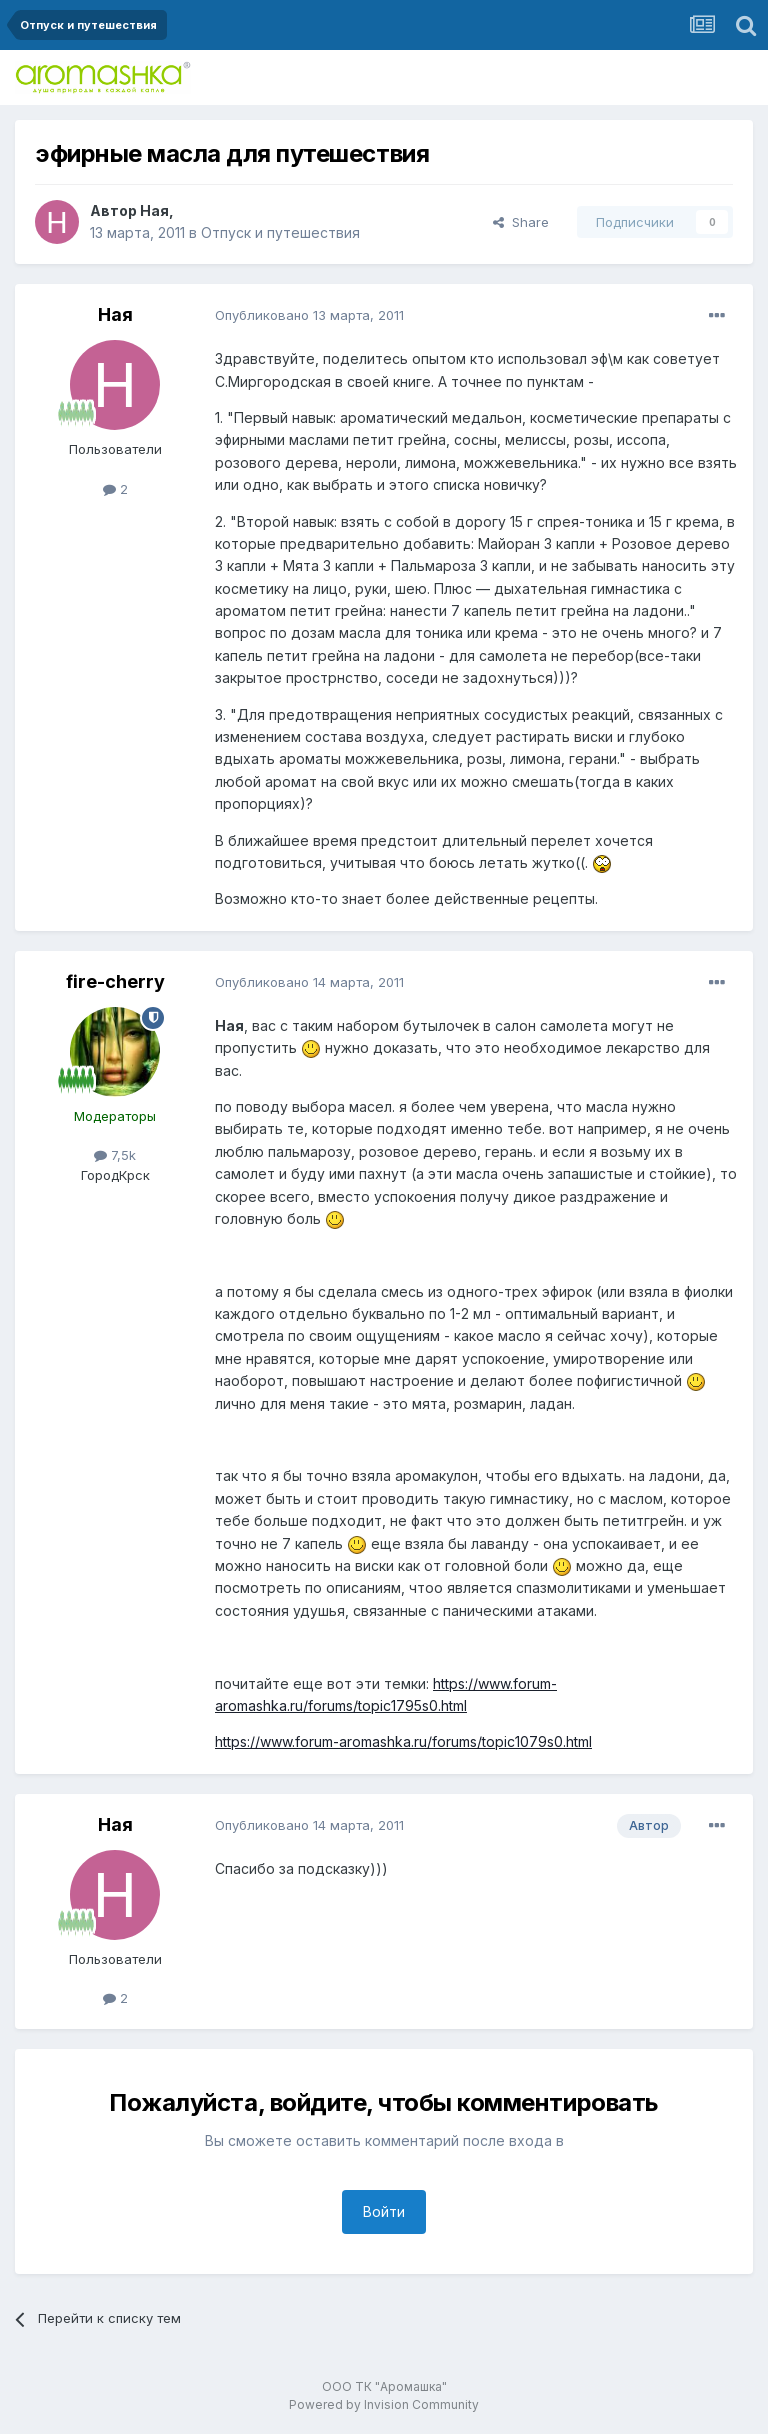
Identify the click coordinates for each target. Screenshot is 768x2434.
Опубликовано (309, 315)
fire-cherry (115, 981)
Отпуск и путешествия (280, 232)
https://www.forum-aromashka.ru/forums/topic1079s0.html (403, 1741)
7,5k (115, 1155)
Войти (384, 2211)
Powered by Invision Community (384, 2404)
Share (521, 222)
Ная (154, 210)
